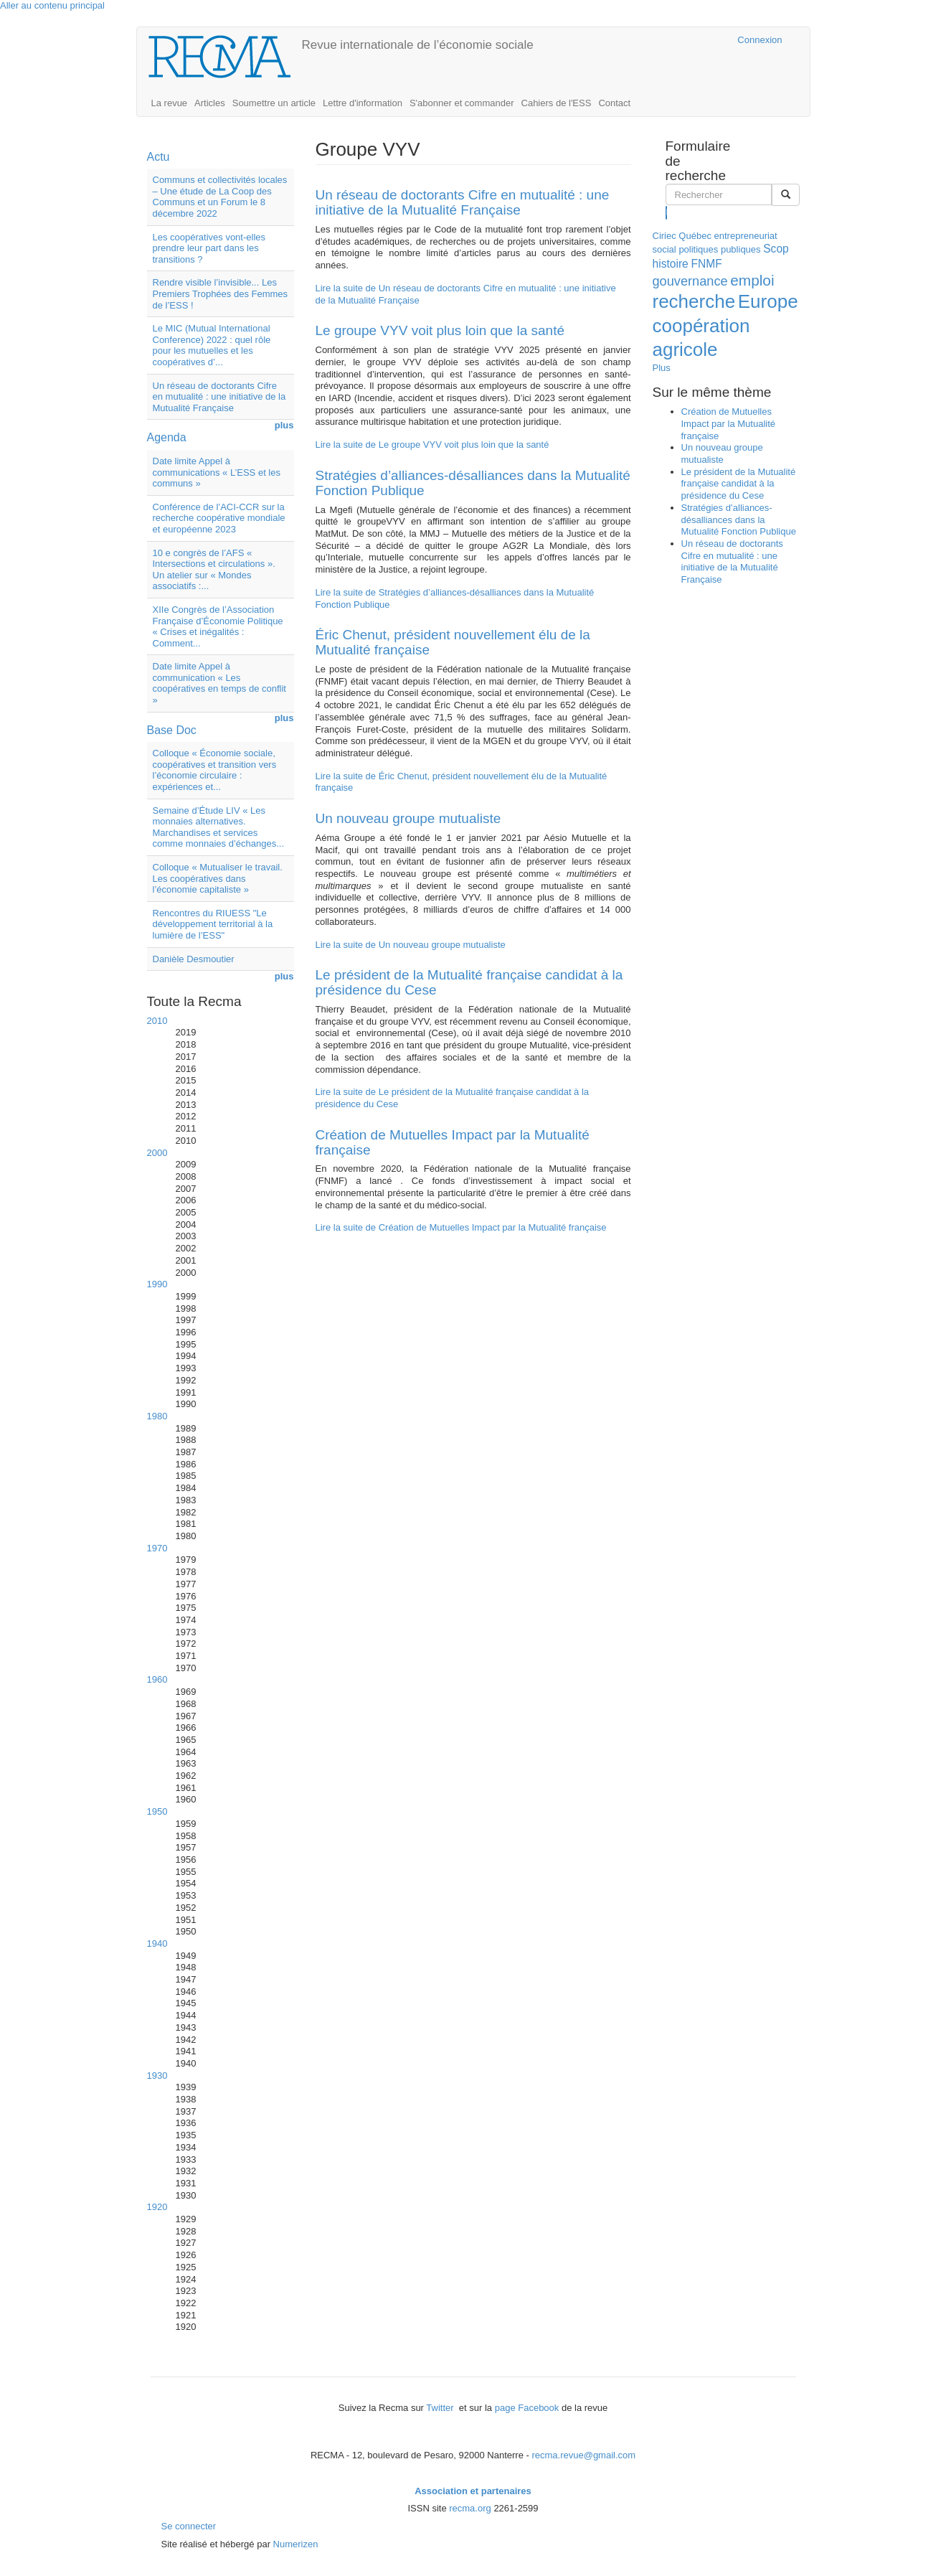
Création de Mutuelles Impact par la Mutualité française (453, 1142)
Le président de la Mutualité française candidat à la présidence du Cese (469, 982)
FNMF (706, 264)
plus (284, 425)
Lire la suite (432, 444)
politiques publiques (719, 249)
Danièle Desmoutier (194, 959)
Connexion (759, 39)
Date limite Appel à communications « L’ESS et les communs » (216, 472)
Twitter (441, 2407)
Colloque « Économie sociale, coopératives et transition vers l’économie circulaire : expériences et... (215, 770)
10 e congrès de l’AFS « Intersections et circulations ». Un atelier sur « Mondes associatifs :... (214, 569)
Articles (209, 103)
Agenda (166, 437)
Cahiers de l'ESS (556, 103)
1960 (157, 1679)
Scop (776, 249)
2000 (157, 1152)
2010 (157, 1020)
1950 (157, 1811)
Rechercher (666, 212)
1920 (157, 2206)
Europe (768, 301)
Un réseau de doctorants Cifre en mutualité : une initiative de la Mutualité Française (219, 396)
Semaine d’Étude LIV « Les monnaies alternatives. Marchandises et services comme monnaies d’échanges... (219, 827)
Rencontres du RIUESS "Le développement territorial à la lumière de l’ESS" (213, 924)
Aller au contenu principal (52, 5)
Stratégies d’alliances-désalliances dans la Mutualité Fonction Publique (473, 483)
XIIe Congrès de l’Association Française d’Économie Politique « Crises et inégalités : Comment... (218, 626)
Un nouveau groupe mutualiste (408, 818)
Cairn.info (664, 39)
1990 (157, 1284)
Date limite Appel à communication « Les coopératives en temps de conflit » (219, 683)
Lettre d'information (362, 103)
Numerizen (295, 2544)
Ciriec (664, 235)
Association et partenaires (473, 2491)
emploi (752, 280)
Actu (158, 157)
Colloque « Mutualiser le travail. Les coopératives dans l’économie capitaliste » (218, 878)
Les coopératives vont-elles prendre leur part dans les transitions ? (209, 248)
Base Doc (172, 730)
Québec (694, 235)
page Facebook (527, 2407)
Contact (614, 103)
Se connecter (189, 2526)
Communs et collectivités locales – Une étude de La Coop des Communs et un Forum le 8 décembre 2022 (220, 196)
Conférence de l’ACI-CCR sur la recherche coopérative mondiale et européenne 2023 (219, 518)
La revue (169, 103)
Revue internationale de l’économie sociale (418, 45)
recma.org (470, 2508)
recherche (694, 301)
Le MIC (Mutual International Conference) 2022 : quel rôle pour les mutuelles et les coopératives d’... (212, 345)
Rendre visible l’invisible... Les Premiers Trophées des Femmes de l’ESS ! (220, 293)
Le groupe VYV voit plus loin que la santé (440, 330)
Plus (662, 367)
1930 (157, 2075)
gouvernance (690, 281)
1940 (157, 1943)
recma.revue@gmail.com (583, 2455)
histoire (671, 264)
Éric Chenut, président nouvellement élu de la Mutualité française (453, 642)
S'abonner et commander (462, 103)
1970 (157, 1548)
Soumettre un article (274, 103)
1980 (157, 1416)
